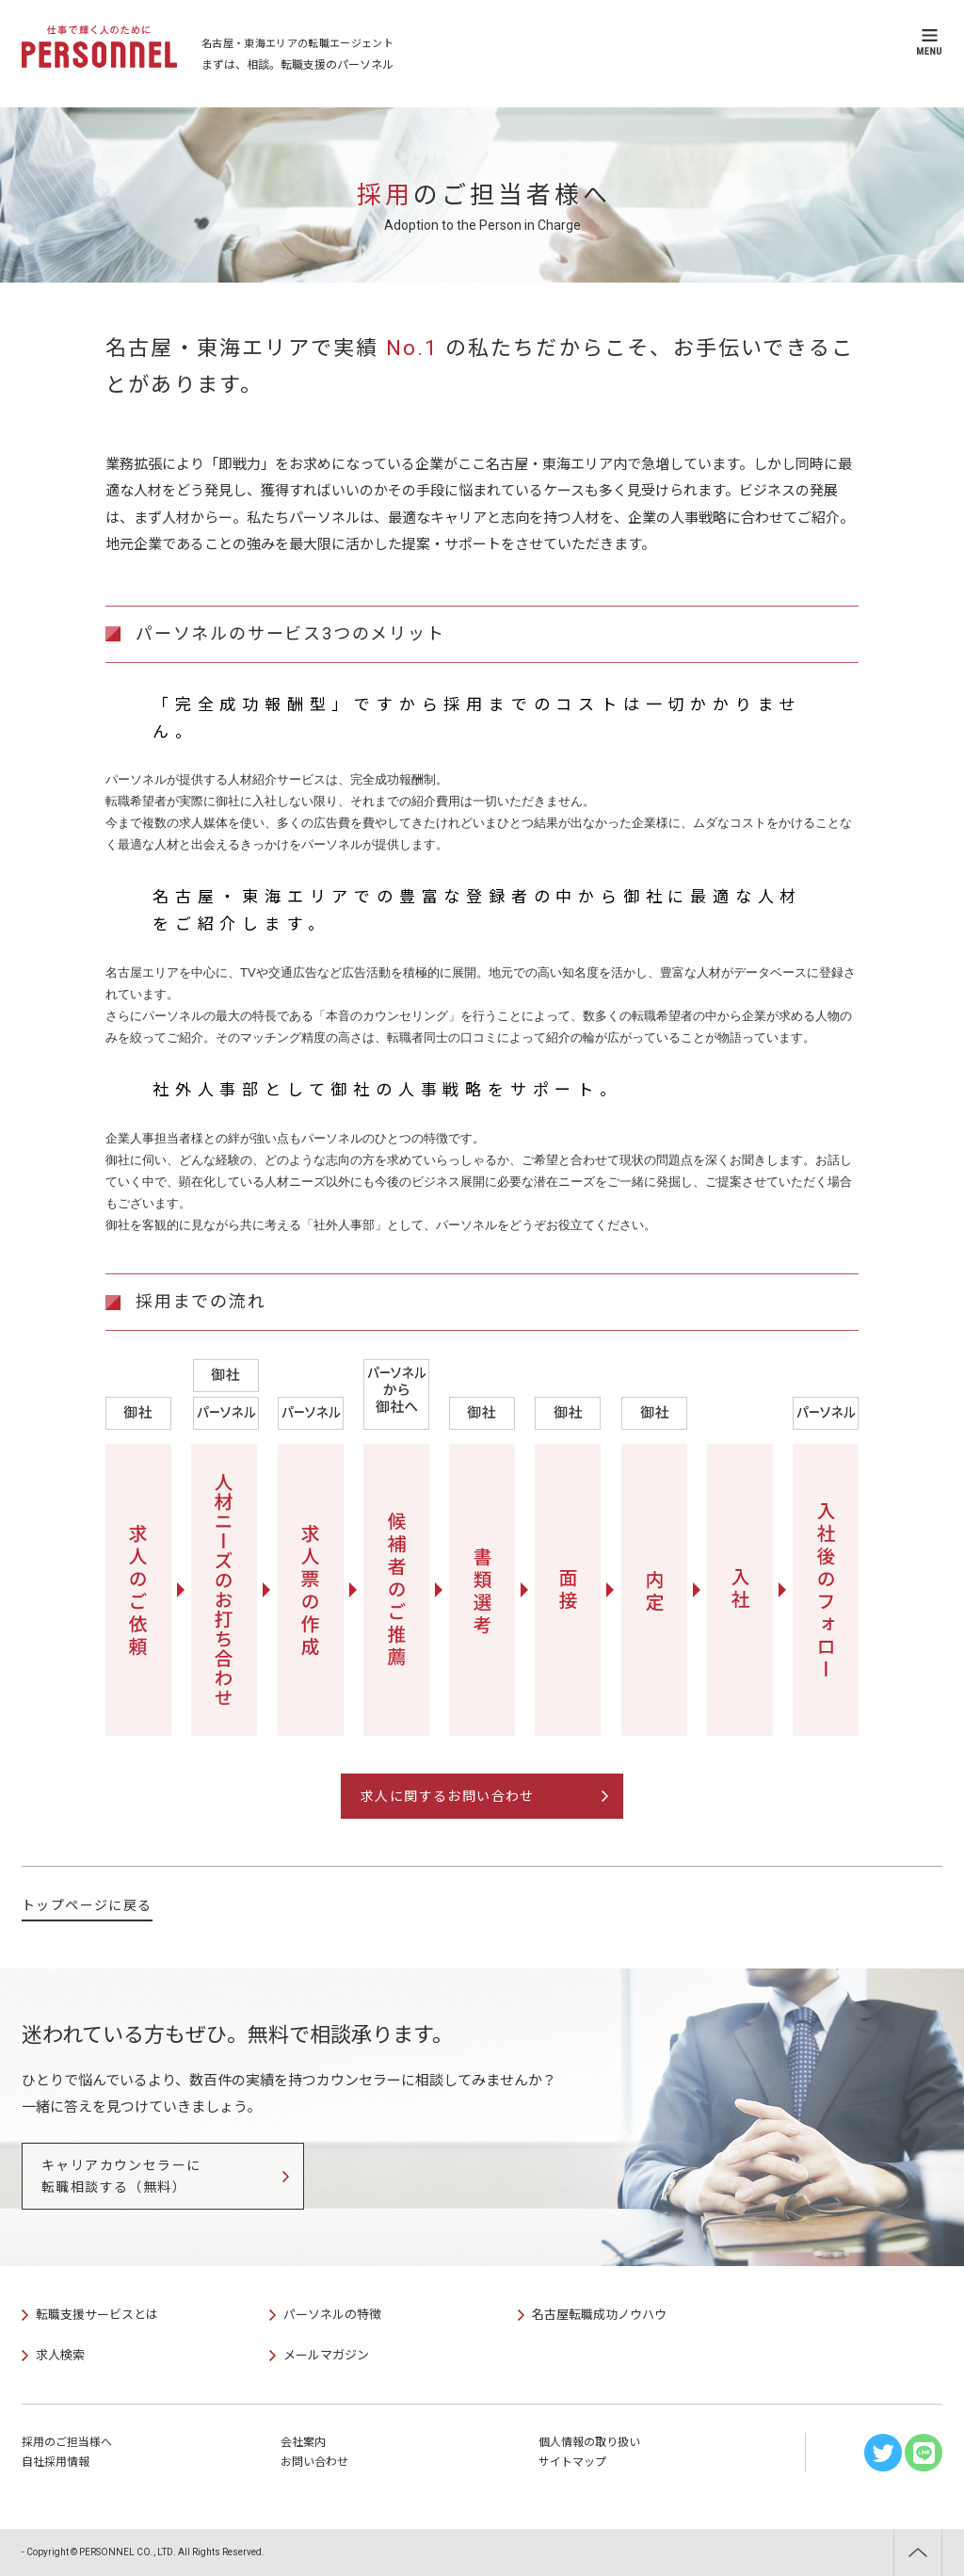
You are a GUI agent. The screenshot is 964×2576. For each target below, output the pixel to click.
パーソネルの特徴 (332, 2315)
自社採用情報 (55, 2462)
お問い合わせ (314, 2462)
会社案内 (303, 2442)
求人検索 (60, 2355)
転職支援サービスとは (97, 2315)
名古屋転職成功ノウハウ (599, 2315)
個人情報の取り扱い (589, 2442)
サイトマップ (572, 2462)
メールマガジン (326, 2355)
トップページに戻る (87, 1905)
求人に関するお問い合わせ (448, 1796)
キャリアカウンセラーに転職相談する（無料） (121, 2176)
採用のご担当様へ (67, 2442)
